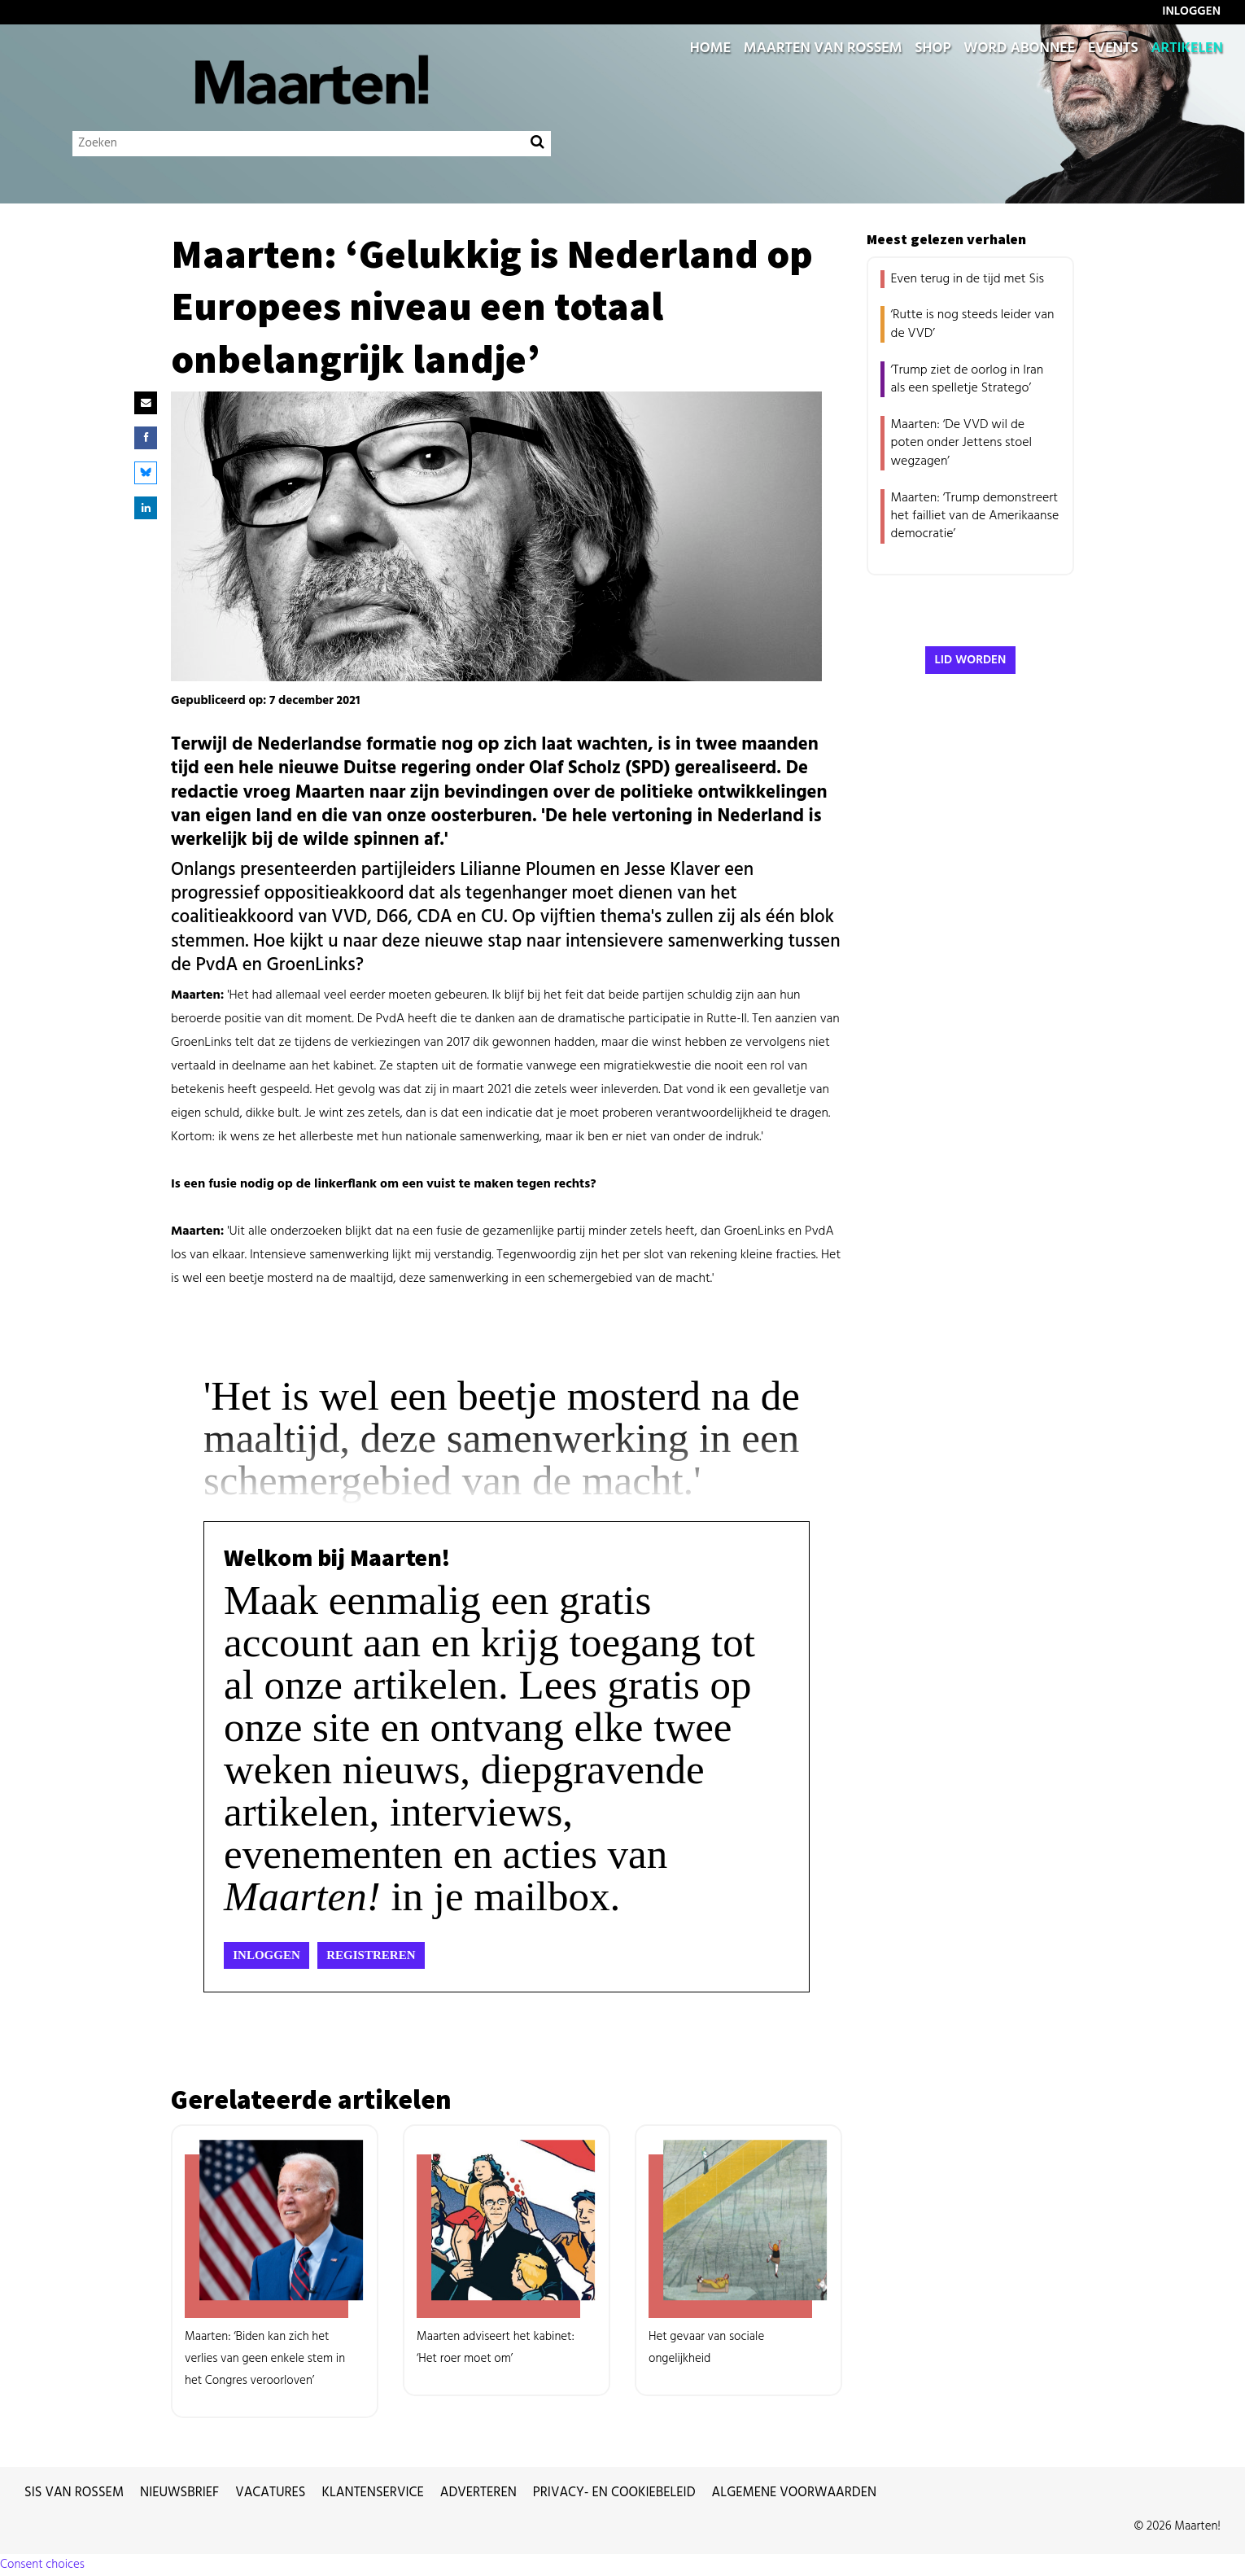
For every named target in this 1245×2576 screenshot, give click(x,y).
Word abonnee (1019, 49)
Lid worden (971, 660)
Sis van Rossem (74, 2493)
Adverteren (478, 2493)
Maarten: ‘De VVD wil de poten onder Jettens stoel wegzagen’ (962, 443)
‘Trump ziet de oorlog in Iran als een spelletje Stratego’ (967, 379)
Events (1113, 49)
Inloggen (266, 1955)
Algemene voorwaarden (794, 2493)
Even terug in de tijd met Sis (967, 279)
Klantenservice (373, 2493)
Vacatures (270, 2493)
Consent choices (42, 2564)
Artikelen (1187, 49)
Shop (932, 49)
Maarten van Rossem (823, 49)
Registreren (370, 1955)
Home (710, 49)
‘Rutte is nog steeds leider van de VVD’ (973, 323)
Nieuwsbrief (179, 2493)
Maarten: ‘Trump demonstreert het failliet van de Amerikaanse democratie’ (975, 516)
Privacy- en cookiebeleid (614, 2493)
